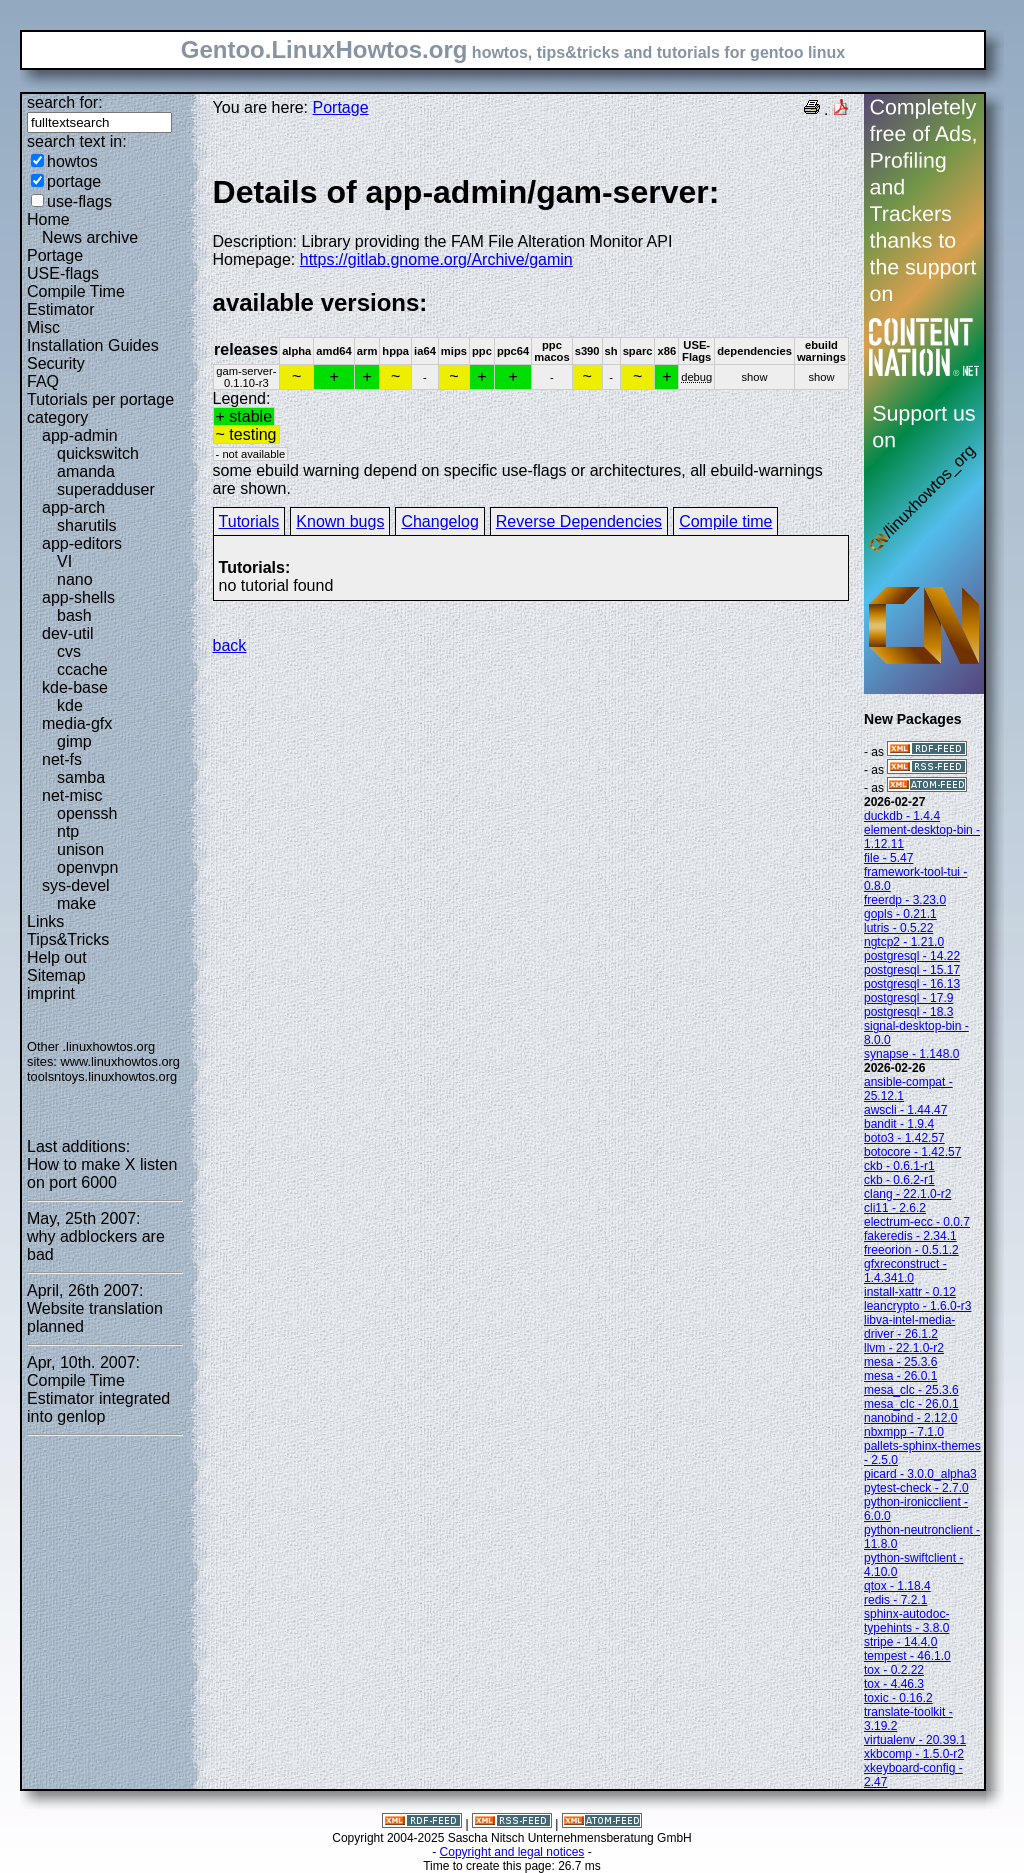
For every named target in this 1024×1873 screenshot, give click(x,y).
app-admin (80, 435)
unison (80, 849)
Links (45, 921)
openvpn (87, 867)
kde (70, 705)
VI (64, 561)
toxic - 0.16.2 (898, 1698)
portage (74, 181)
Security (56, 363)
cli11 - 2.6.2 (895, 1208)
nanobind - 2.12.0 (910, 1418)
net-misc (72, 795)
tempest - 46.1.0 (907, 1656)
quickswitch (98, 453)
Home (48, 219)
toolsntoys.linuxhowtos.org (102, 1076)
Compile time (725, 521)
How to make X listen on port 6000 (102, 1173)
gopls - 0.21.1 (900, 914)
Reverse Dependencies (579, 521)
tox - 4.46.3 (894, 1684)
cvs (69, 651)
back (230, 645)
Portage (55, 255)
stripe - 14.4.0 (900, 1642)
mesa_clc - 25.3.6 (911, 1390)
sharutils (87, 525)
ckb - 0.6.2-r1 (899, 1180)
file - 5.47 (888, 858)
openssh (87, 813)
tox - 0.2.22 (894, 1670)
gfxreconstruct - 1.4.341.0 (905, 1271)
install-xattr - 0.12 (910, 1292)
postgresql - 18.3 (908, 1012)
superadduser (106, 489)
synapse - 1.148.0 (911, 1054)
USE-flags (63, 273)
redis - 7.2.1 (895, 1600)
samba (81, 777)
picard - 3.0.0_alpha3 (920, 1474)
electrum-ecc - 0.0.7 (917, 1222)
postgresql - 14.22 (912, 956)
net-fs (62, 759)
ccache (82, 669)
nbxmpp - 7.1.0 (904, 1432)
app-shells (78, 597)
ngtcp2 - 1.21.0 (904, 942)
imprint (51, 993)
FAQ (43, 381)
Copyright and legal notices (512, 1852)
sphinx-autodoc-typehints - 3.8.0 (906, 1621)
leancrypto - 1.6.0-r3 (917, 1306)
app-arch (73, 507)
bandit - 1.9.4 (899, 1124)
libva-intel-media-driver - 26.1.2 (909, 1327)
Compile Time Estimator (76, 300)
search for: (65, 102)
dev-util (68, 633)
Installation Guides (93, 345)
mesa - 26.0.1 (900, 1376)
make (76, 903)
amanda (86, 471)
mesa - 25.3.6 (900, 1362)
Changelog (439, 521)
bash (74, 615)
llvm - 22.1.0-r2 (904, 1348)
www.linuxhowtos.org (120, 1061)
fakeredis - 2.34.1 (910, 1236)
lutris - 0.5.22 (898, 928)
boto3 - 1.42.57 (904, 1138)
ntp (68, 831)
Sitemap (56, 975)
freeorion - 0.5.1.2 (911, 1250)
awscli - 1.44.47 (905, 1110)
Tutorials (249, 521)
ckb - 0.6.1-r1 (899, 1166)
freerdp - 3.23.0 (905, 900)
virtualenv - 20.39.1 (915, 1740)
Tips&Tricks (68, 939)
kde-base (75, 687)
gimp (74, 741)
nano (75, 579)
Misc (43, 327)
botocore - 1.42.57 (912, 1152)
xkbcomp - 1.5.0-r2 (914, 1754)
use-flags (79, 201)
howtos (72, 161)
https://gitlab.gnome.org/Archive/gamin (436, 259)
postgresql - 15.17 (912, 970)
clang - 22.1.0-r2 (907, 1194)
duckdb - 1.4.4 (902, 816)
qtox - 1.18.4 (897, 1586)
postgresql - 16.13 (912, 984)
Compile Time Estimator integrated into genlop (98, 1398)
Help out (57, 957)
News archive (90, 237)
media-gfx (77, 723)
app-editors (82, 543)
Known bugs (340, 521)
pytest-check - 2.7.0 (916, 1488)
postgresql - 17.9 (908, 998)
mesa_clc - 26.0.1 (911, 1404)
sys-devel (76, 885)
